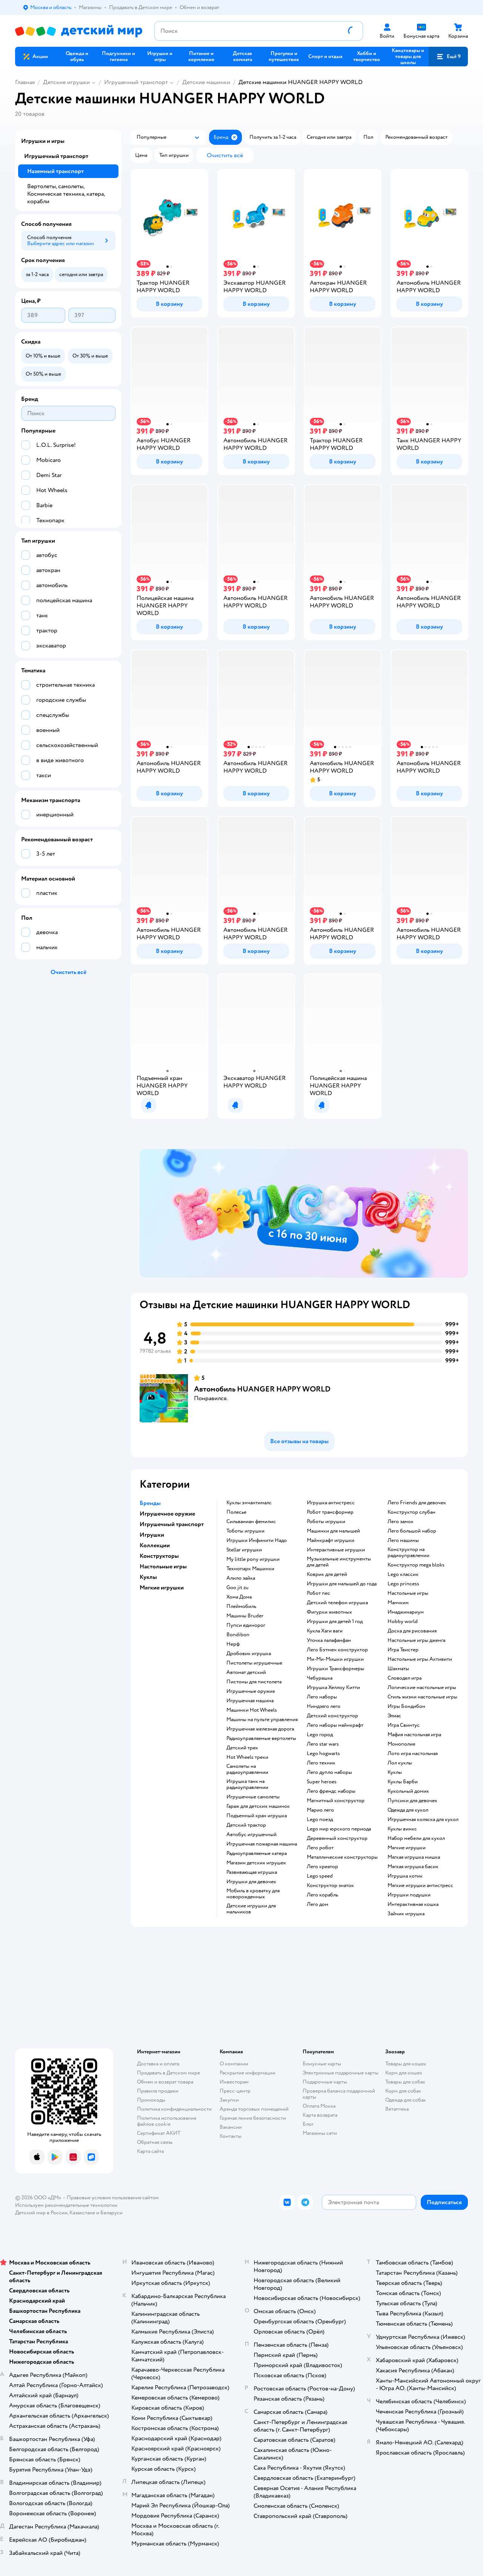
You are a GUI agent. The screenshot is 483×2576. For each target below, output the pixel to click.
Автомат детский (246, 1672)
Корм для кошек (403, 2073)
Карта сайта (150, 2151)
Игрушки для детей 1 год (335, 1622)
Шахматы (398, 1669)
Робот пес (318, 1593)
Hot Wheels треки (247, 1757)
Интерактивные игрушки (336, 1550)
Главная (25, 82)
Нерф (233, 1644)
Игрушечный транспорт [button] (172, 1524)
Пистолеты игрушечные (254, 1663)
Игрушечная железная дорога (260, 1729)
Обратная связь (154, 2142)
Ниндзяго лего (323, 1706)
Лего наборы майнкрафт (335, 1725)
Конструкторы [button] (159, 1556)
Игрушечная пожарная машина (261, 1844)
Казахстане (82, 2212)
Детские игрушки (66, 82)
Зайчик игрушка (406, 1914)
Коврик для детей (327, 1574)
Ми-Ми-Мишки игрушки (335, 1659)
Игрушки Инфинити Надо (256, 1540)
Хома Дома (239, 1597)
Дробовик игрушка (248, 1654)
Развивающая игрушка (251, 1872)
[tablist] (304, 1213)
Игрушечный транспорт (136, 82)
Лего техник (321, 1763)
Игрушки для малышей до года (342, 1584)
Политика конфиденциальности (174, 2109)
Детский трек (242, 1748)
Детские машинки (206, 82)
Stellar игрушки (244, 1550)
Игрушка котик (405, 1876)
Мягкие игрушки (407, 1848)
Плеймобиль (241, 1606)
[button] (448, 56)
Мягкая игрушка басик (413, 1867)
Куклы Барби (403, 1782)
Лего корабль (322, 1895)
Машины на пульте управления (262, 1720)
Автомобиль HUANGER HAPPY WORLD (262, 1389)
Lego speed (320, 1876)
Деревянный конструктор (337, 1838)
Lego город (320, 1735)
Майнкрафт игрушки (330, 1540)
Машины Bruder (244, 1616)
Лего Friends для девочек (417, 1503)
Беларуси (111, 2212)
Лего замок (401, 1522)
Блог (308, 2124)
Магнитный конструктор (336, 1801)
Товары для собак (405, 2082)
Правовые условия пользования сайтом (113, 2197)
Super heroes (322, 1782)
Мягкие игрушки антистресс (420, 1886)
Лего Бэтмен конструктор (337, 1650)
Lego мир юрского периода (339, 1829)
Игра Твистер (403, 1650)
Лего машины (403, 1540)
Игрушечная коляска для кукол (423, 1820)
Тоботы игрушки (245, 1531)
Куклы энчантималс (249, 1503)
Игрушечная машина (250, 1701)
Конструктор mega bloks (416, 1565)
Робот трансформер (330, 1512)
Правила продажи (157, 2091)
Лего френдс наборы (331, 1791)
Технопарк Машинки (250, 1569)
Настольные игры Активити (420, 1659)
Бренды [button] (150, 1503)
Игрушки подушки (409, 1895)
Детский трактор (246, 1825)
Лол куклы (400, 1763)
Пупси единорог (245, 1625)
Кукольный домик (408, 1791)
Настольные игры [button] (163, 1566)
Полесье (236, 1512)
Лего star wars (323, 1744)
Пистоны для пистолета (253, 1682)
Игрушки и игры (43, 141)
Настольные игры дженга (416, 1640)
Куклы (395, 1772)
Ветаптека (397, 2109)
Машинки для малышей (333, 1531)
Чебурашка (319, 1678)
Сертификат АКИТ (158, 2133)
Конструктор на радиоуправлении (408, 1553)
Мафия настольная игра (414, 1735)
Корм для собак (403, 2091)
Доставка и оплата (158, 2063)
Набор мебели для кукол (416, 1838)
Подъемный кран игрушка (256, 1816)
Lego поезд (320, 1820)
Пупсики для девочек (412, 1801)
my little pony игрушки (253, 1559)
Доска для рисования (412, 1631)
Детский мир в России (41, 2212)
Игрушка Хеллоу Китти (333, 1688)
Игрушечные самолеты (253, 1797)
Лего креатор (322, 1867)
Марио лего (320, 1810)
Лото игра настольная (413, 1754)
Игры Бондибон (406, 1706)
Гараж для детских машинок (258, 1806)
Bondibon (237, 1635)
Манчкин (398, 1603)
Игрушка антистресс (331, 1503)
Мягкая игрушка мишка (414, 1857)
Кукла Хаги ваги (325, 1631)
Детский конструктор (332, 1716)
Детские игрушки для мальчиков (251, 1909)
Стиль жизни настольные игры (422, 1697)
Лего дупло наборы (329, 1772)
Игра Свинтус (404, 1725)
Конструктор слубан (411, 1512)
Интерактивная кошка (413, 1904)
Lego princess (403, 1584)
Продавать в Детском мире (168, 2073)
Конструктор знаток (330, 1886)
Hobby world (403, 1622)
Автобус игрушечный (251, 1835)
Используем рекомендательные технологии (66, 2205)
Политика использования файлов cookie (166, 2121)
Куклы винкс (402, 1829)
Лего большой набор (412, 1531)
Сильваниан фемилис (251, 1522)
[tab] (304, 1213)
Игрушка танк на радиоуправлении (247, 1784)
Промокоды (151, 2100)
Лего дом (317, 1904)
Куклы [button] (148, 1577)
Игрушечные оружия (250, 1691)
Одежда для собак (405, 2100)
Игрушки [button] (152, 1535)
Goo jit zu (237, 1588)
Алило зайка (240, 1578)
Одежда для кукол (408, 1810)
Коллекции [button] (155, 1545)
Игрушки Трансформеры (335, 1669)
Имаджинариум (406, 1612)
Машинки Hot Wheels (251, 1710)
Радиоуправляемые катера (256, 1853)
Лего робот (320, 1848)
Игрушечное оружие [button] (167, 1513)
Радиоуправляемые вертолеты (261, 1738)
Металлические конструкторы (342, 1857)
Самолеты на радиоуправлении (247, 1769)
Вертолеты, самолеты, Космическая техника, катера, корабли (66, 194)
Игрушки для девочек (251, 1882)
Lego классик (403, 1574)
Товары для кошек (405, 2063)
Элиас (394, 1716)
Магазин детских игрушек (256, 1863)
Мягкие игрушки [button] (162, 1587)
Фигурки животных (329, 1612)
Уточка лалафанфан (329, 1640)
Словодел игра (404, 1678)
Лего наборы (322, 1697)
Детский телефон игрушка (337, 1603)
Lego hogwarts (323, 1754)
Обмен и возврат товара (165, 2082)
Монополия (401, 1744)
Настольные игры (408, 1593)
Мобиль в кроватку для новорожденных (253, 1894)
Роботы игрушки (326, 1522)
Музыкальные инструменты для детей (339, 1562)
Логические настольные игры (422, 1688)
